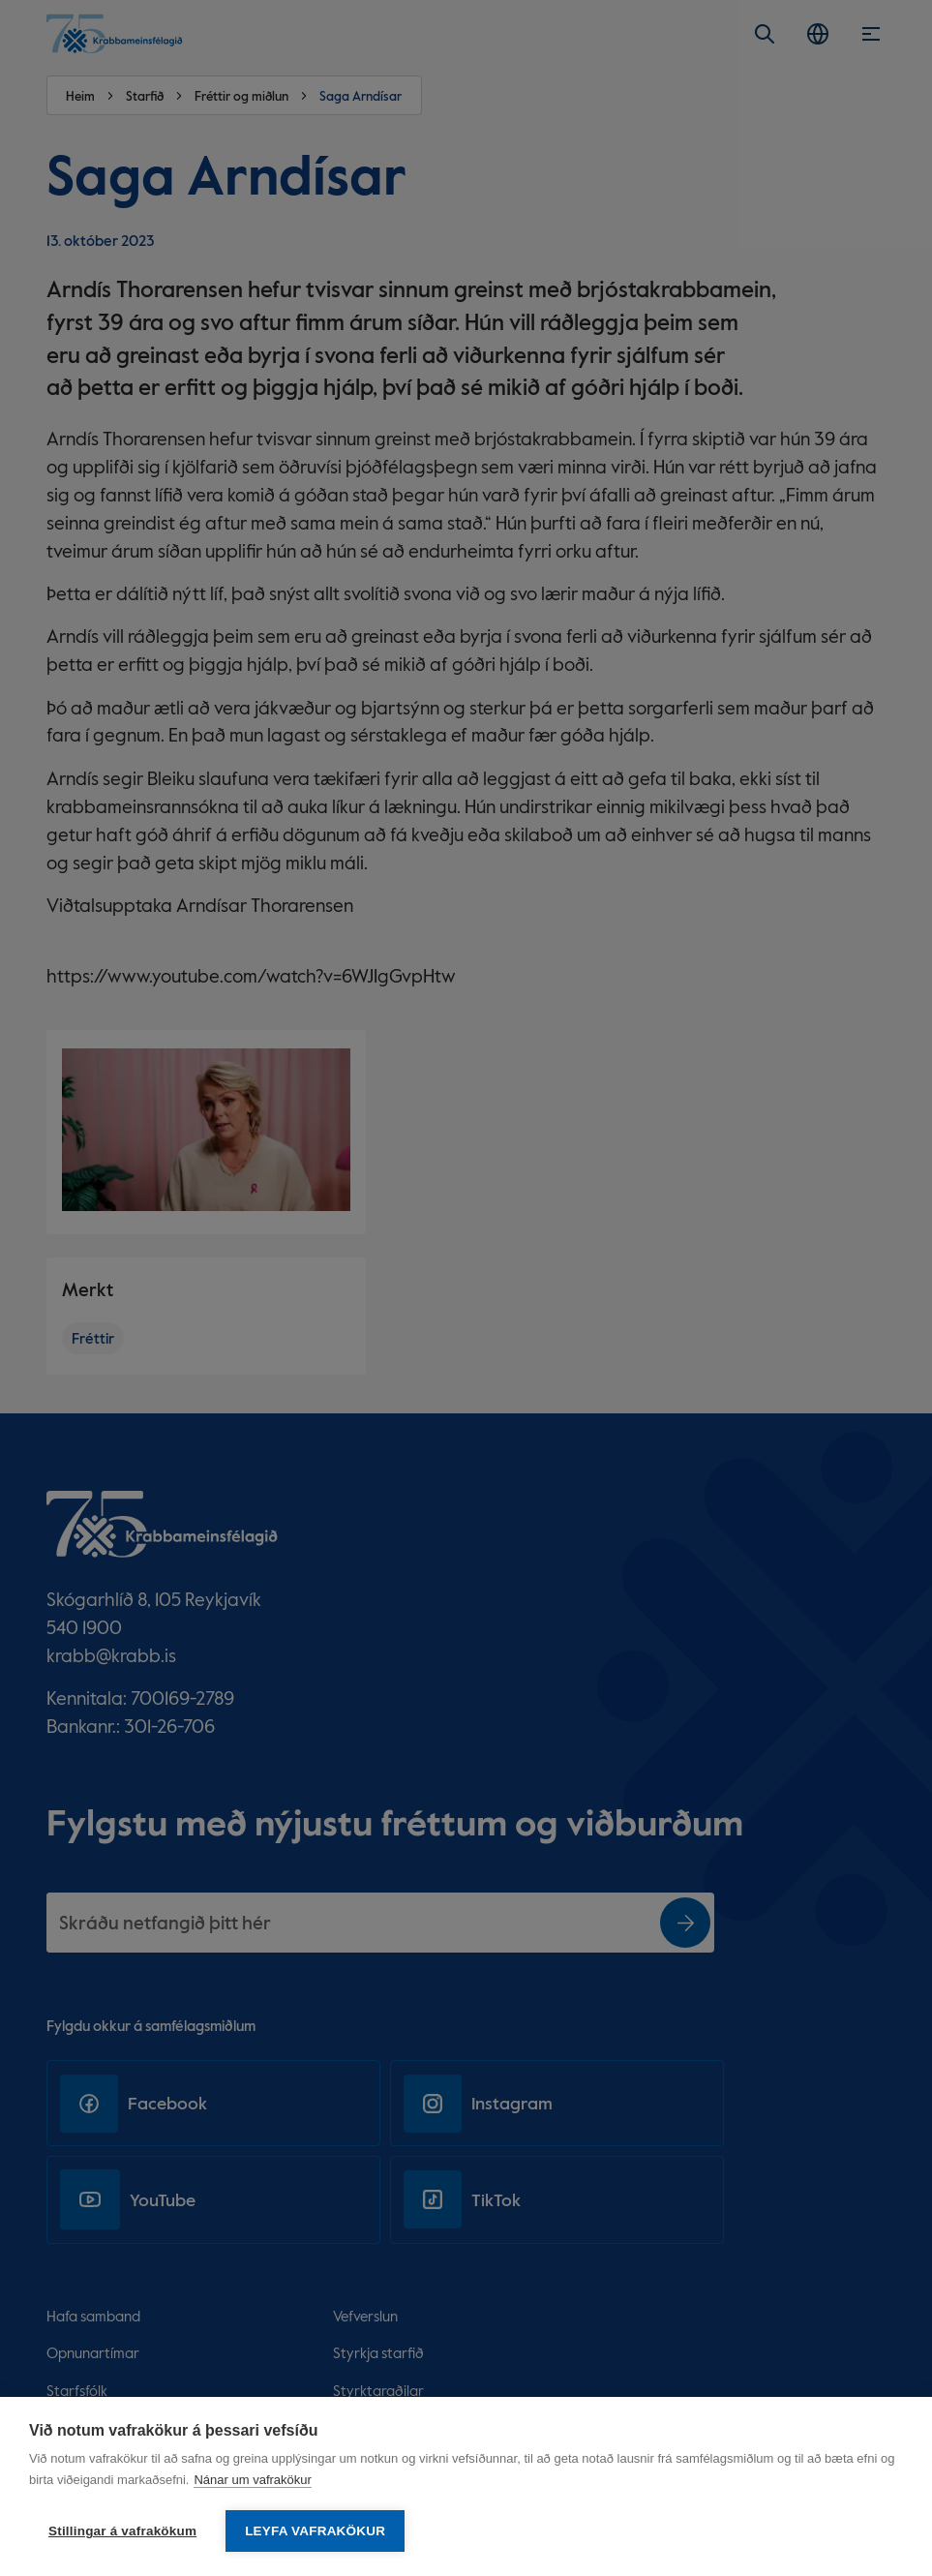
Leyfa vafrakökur (315, 2531)
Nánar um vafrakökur (252, 2479)
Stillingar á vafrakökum (122, 2531)
